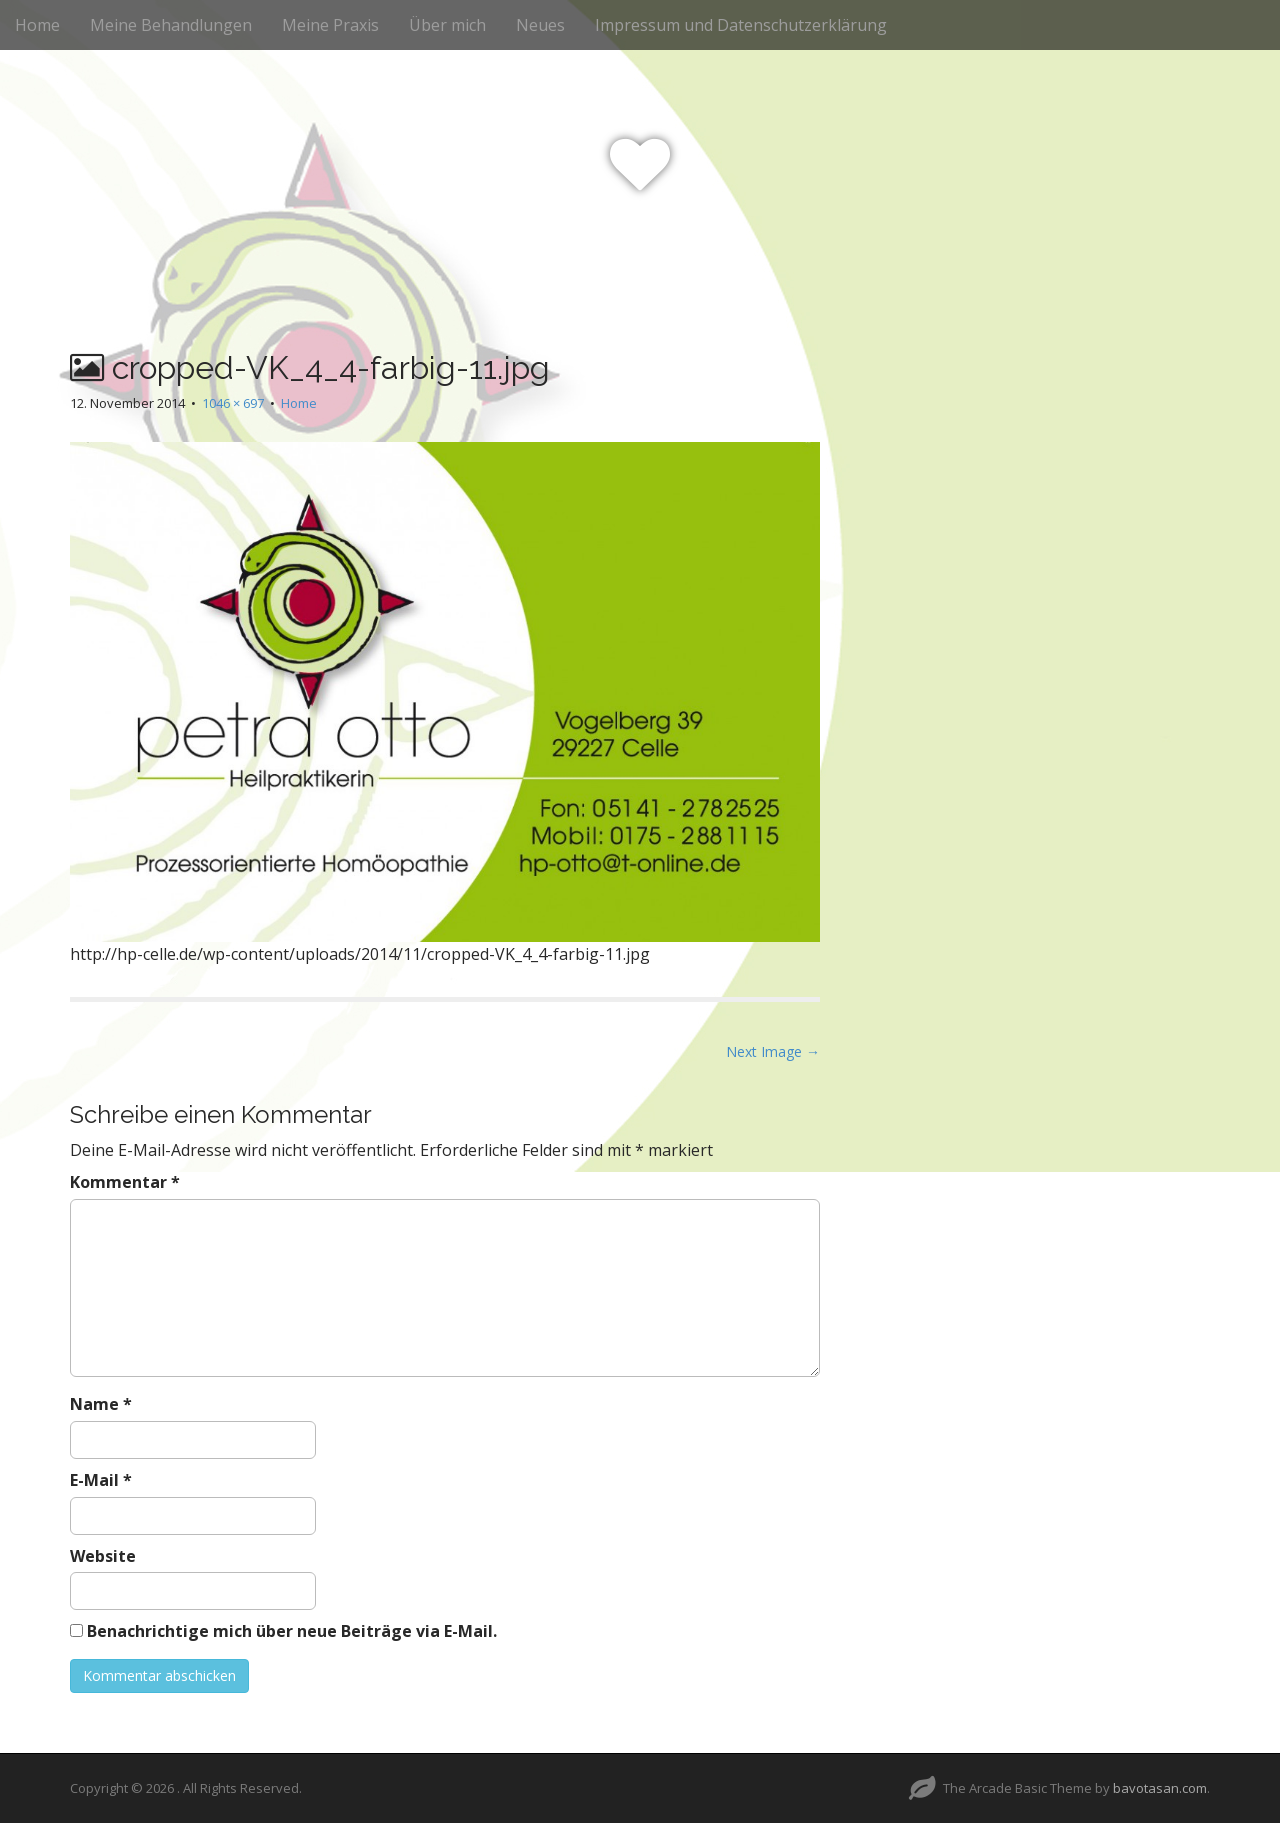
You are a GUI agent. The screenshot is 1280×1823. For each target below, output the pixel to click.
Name (101, 1404)
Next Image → (773, 1051)
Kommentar (125, 1182)
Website (103, 1556)
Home (37, 25)
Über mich (447, 25)
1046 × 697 (233, 403)
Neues (540, 25)
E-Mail (101, 1480)
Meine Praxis (330, 25)
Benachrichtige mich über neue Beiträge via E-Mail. (292, 1631)
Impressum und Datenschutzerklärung (741, 25)
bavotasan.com (1160, 1788)
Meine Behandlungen (171, 25)
